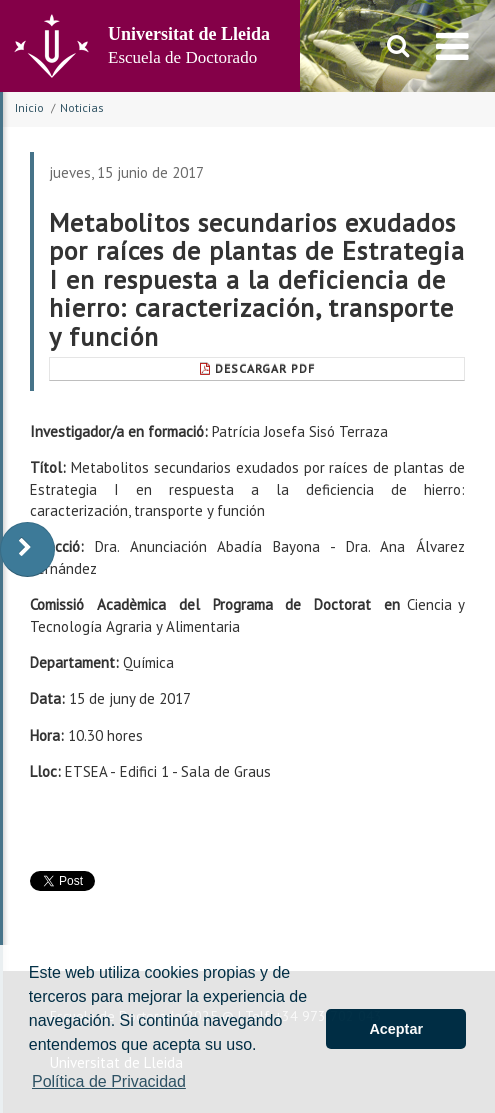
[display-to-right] (27, 549)
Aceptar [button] (396, 1029)
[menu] (452, 46)
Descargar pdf (257, 368)
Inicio (29, 107)
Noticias (82, 107)
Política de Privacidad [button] (109, 1081)
